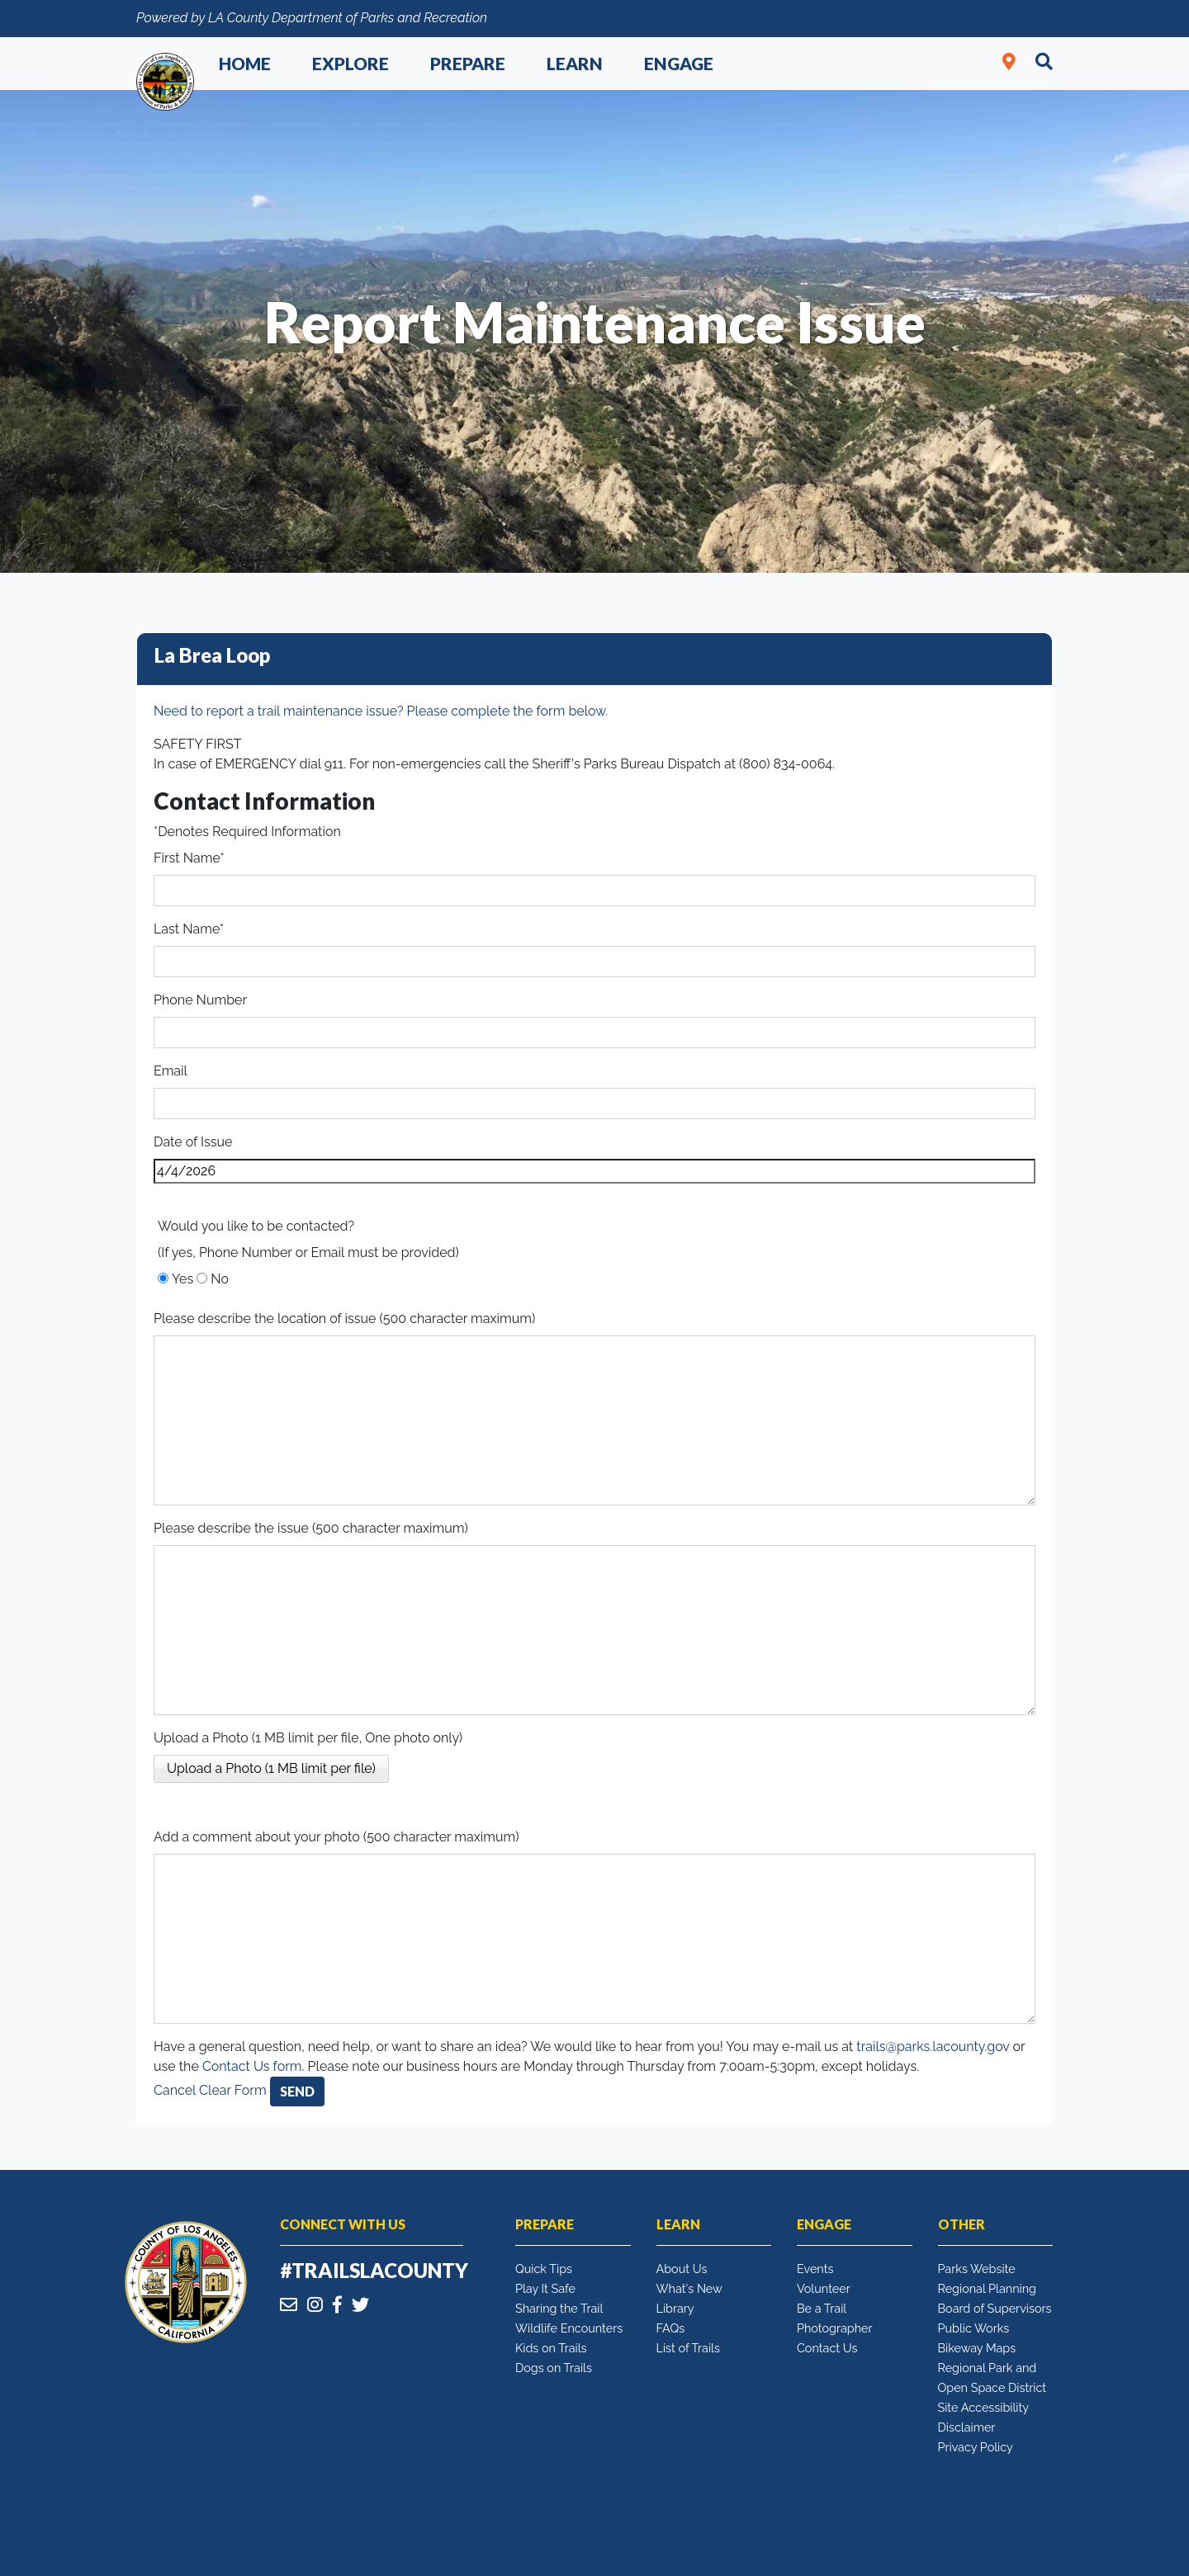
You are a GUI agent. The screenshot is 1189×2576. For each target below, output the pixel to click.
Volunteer (823, 2288)
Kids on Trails (551, 2348)
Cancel (175, 2090)
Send (297, 2091)
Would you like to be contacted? (256, 1226)
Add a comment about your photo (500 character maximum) (336, 1837)
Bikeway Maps (977, 2348)
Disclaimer (967, 2427)
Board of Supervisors (995, 2308)
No (220, 1279)
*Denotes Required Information (247, 831)
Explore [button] (350, 63)
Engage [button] (678, 63)
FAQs (670, 2328)
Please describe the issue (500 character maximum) (311, 1528)
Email (170, 1071)
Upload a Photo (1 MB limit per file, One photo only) (308, 1738)
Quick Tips (543, 2269)
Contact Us (827, 2348)
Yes (182, 1279)
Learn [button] (575, 63)
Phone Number (200, 1000)
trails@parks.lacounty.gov (932, 2046)
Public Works (974, 2328)
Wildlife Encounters (569, 2328)
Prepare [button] (467, 63)
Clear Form (234, 2090)
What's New (689, 2288)
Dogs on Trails (553, 2368)
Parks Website (977, 2269)
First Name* (189, 858)
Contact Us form (252, 2066)
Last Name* (189, 929)
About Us (682, 2269)
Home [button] (245, 63)
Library (675, 2308)
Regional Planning (987, 2288)
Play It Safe (545, 2288)
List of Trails (688, 2348)
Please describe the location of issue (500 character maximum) (344, 1318)
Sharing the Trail (559, 2308)
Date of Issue (193, 1142)
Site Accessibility (984, 2407)
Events (815, 2269)
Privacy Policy (975, 2447)
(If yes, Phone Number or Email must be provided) (308, 1252)
